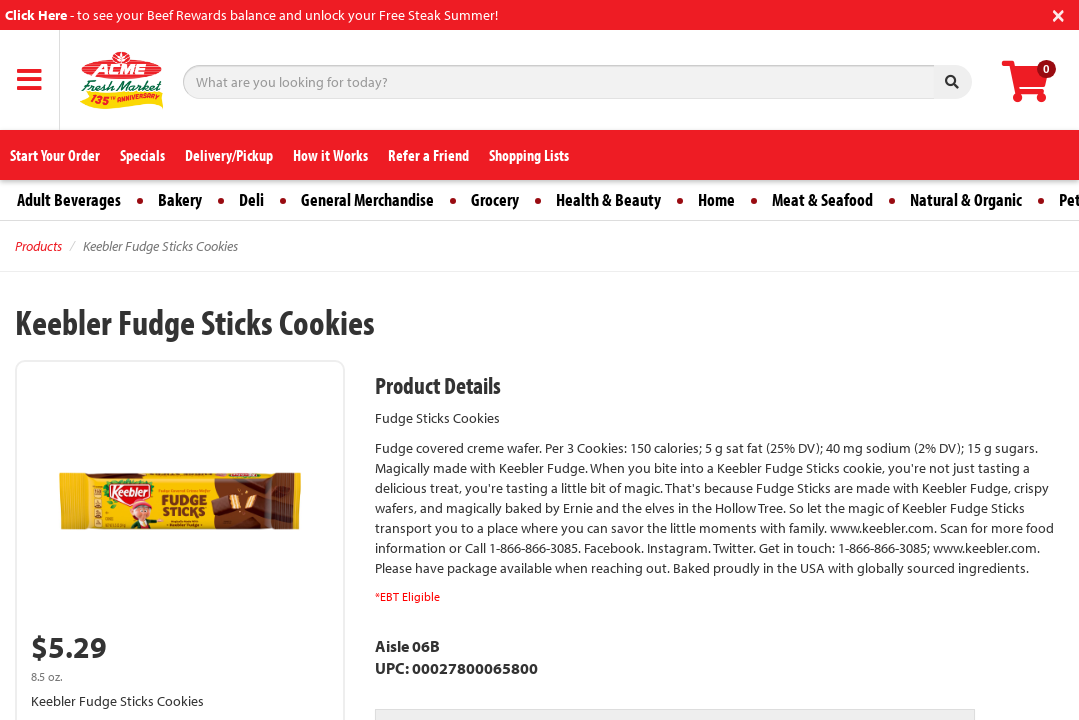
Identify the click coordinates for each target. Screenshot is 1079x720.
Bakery (180, 199)
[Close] (1058, 13)
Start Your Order (55, 155)
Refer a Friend (428, 155)
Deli (251, 199)
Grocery (495, 199)
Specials (142, 155)
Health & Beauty (608, 199)
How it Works (330, 155)
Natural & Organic (966, 199)
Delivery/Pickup (229, 155)
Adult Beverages (69, 199)
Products (38, 246)
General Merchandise (367, 199)
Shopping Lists (529, 155)
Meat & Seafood (822, 199)
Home (716, 199)
